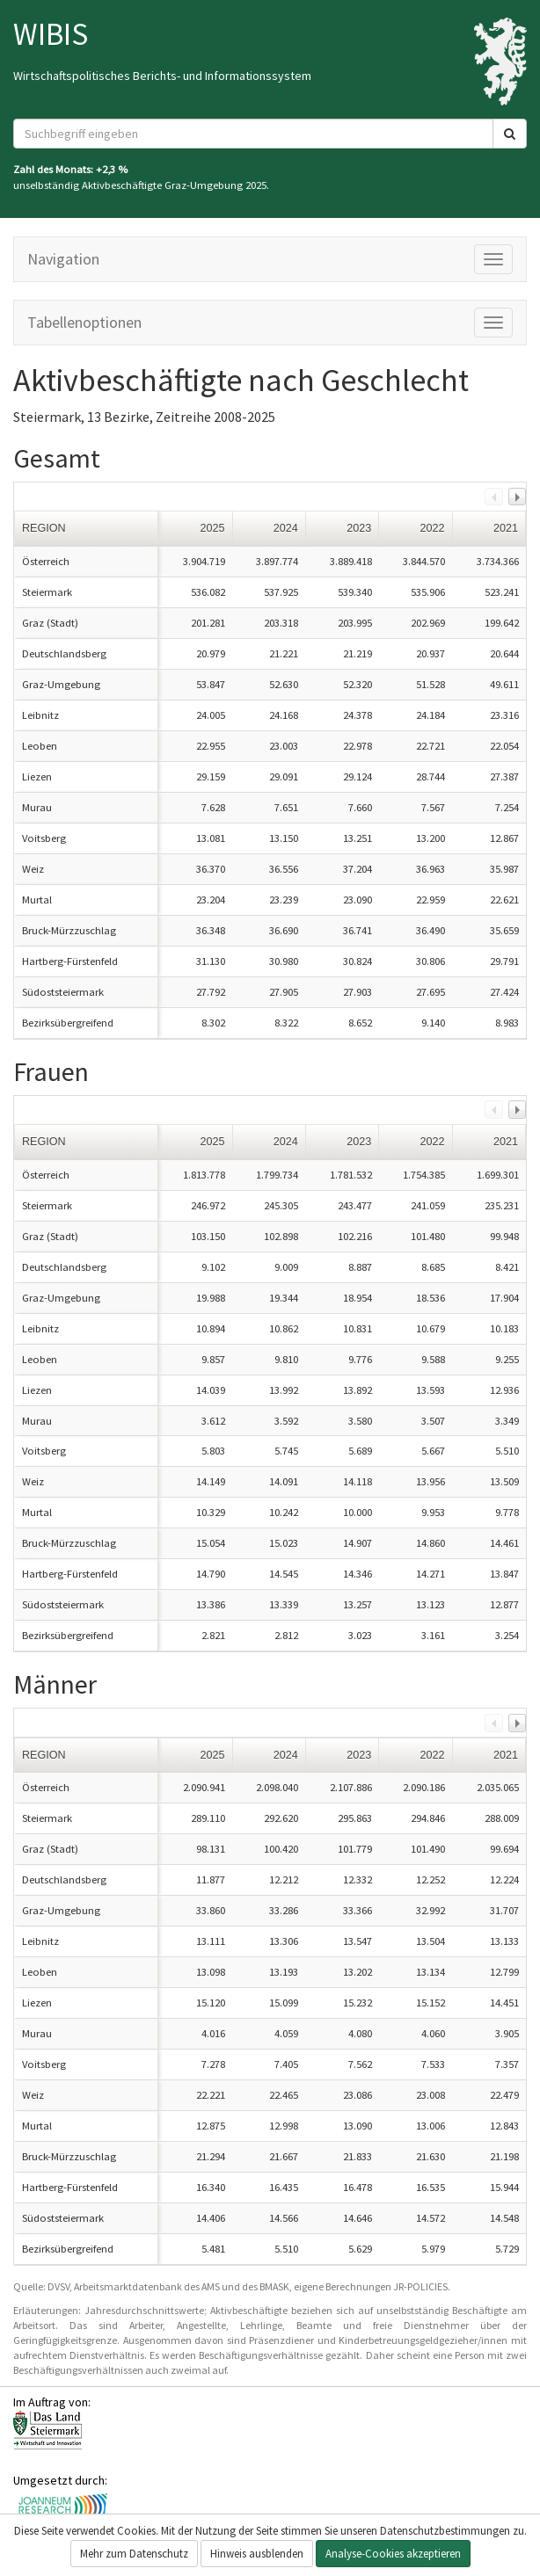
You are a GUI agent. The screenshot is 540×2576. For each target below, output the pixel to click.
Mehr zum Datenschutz (134, 2553)
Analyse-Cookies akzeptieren (393, 2553)
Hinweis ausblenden (256, 2553)
